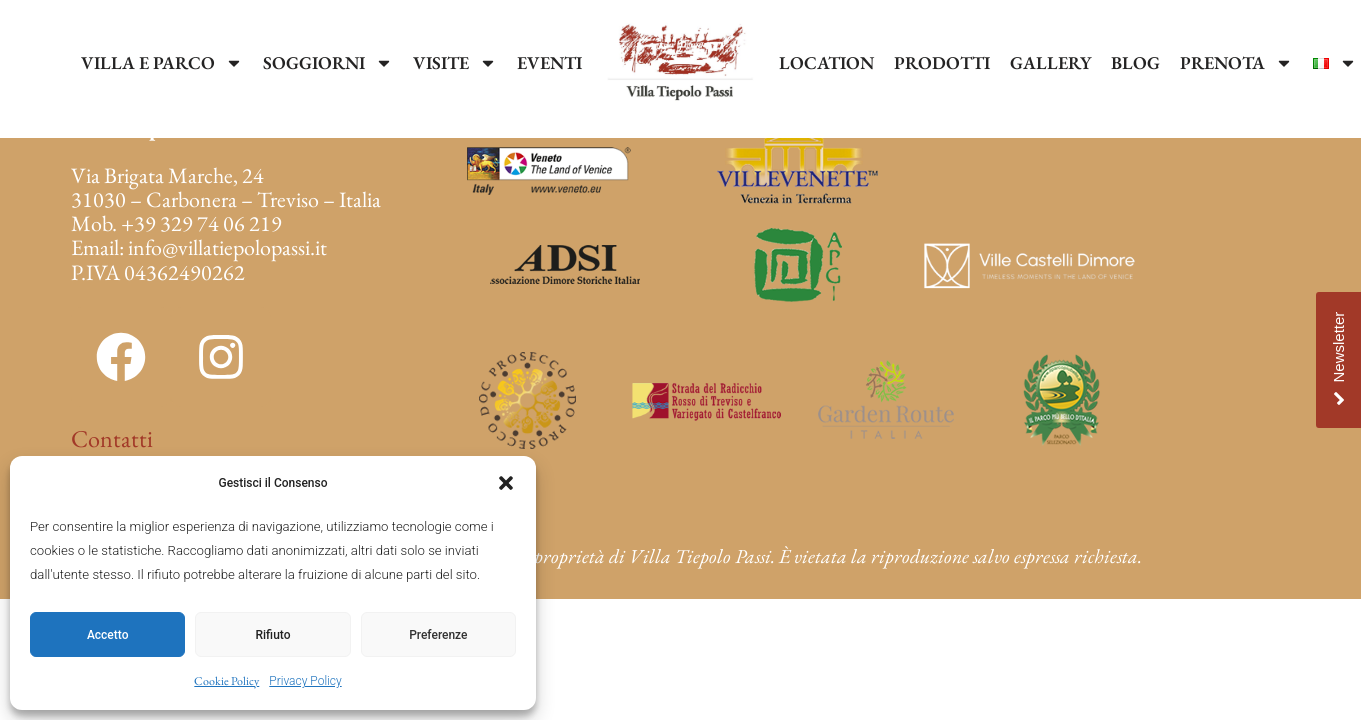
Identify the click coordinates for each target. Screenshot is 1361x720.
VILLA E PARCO (162, 63)
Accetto (108, 635)
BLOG (1135, 62)
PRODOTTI (942, 62)
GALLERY (1050, 62)
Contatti (112, 438)
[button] (506, 483)
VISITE (455, 63)
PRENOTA (1236, 63)
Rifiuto (273, 635)
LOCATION (826, 62)
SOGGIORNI (328, 63)
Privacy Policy (305, 681)
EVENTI (549, 62)
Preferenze (438, 635)
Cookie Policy (226, 681)
